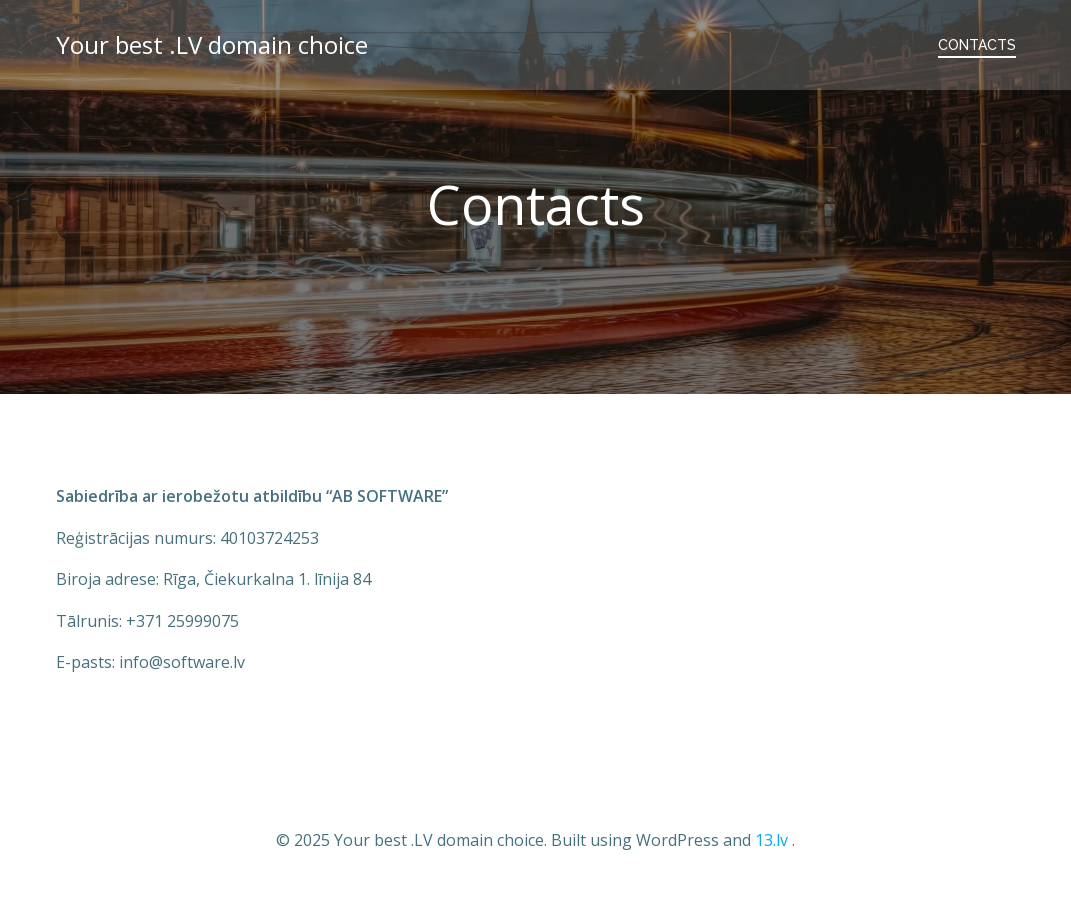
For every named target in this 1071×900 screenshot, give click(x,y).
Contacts (977, 45)
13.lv (771, 840)
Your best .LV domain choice (212, 44)
